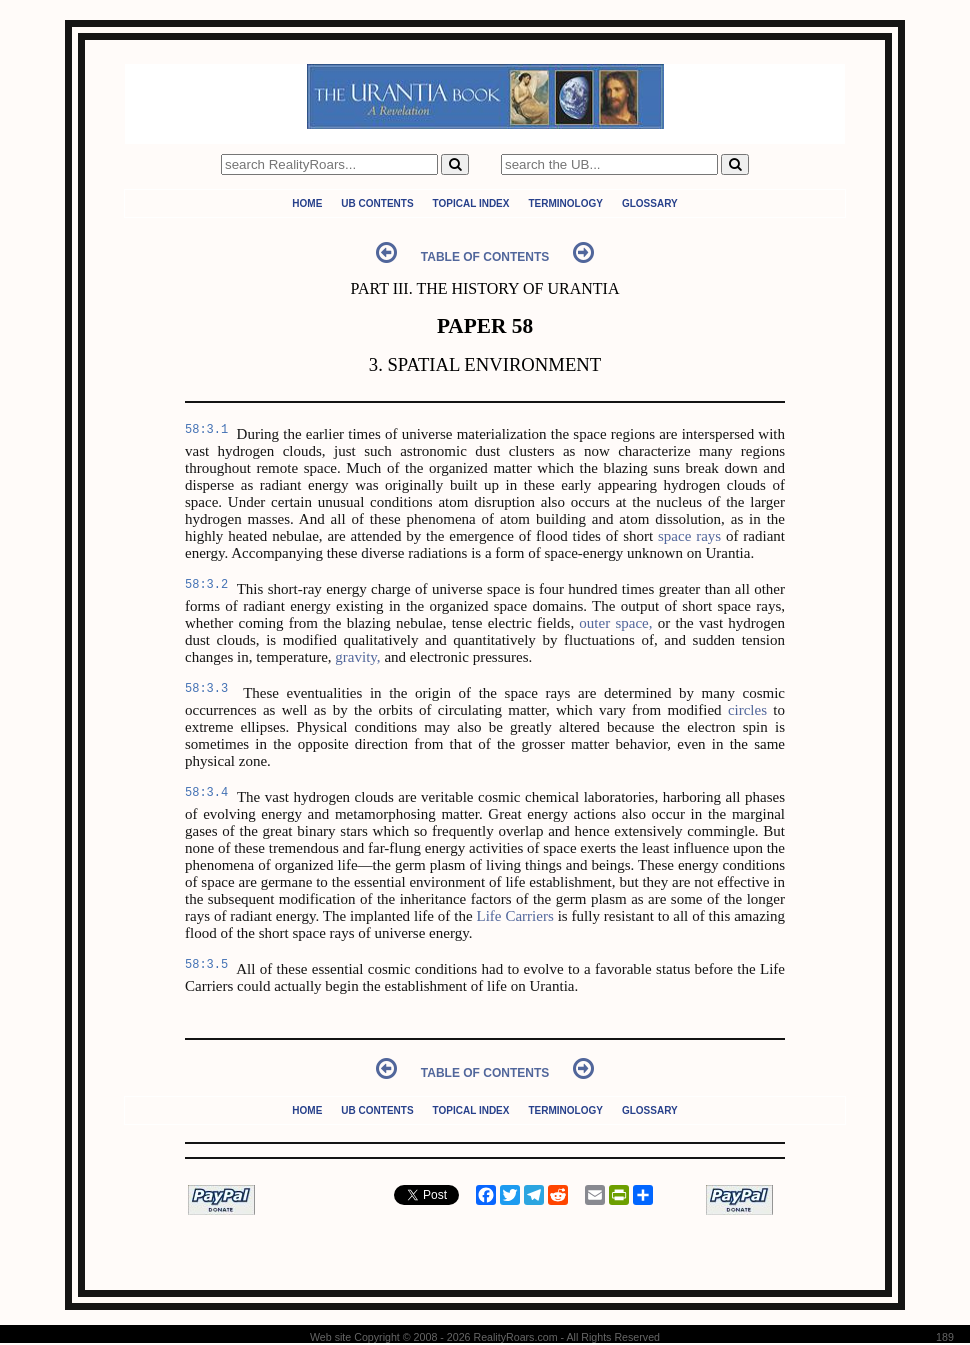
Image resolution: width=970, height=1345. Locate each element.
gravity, (357, 657)
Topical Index (471, 203)
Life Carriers (515, 916)
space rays (689, 536)
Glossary (650, 203)
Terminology (565, 203)
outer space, (615, 623)
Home (307, 203)
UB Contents (377, 203)
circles (747, 710)
